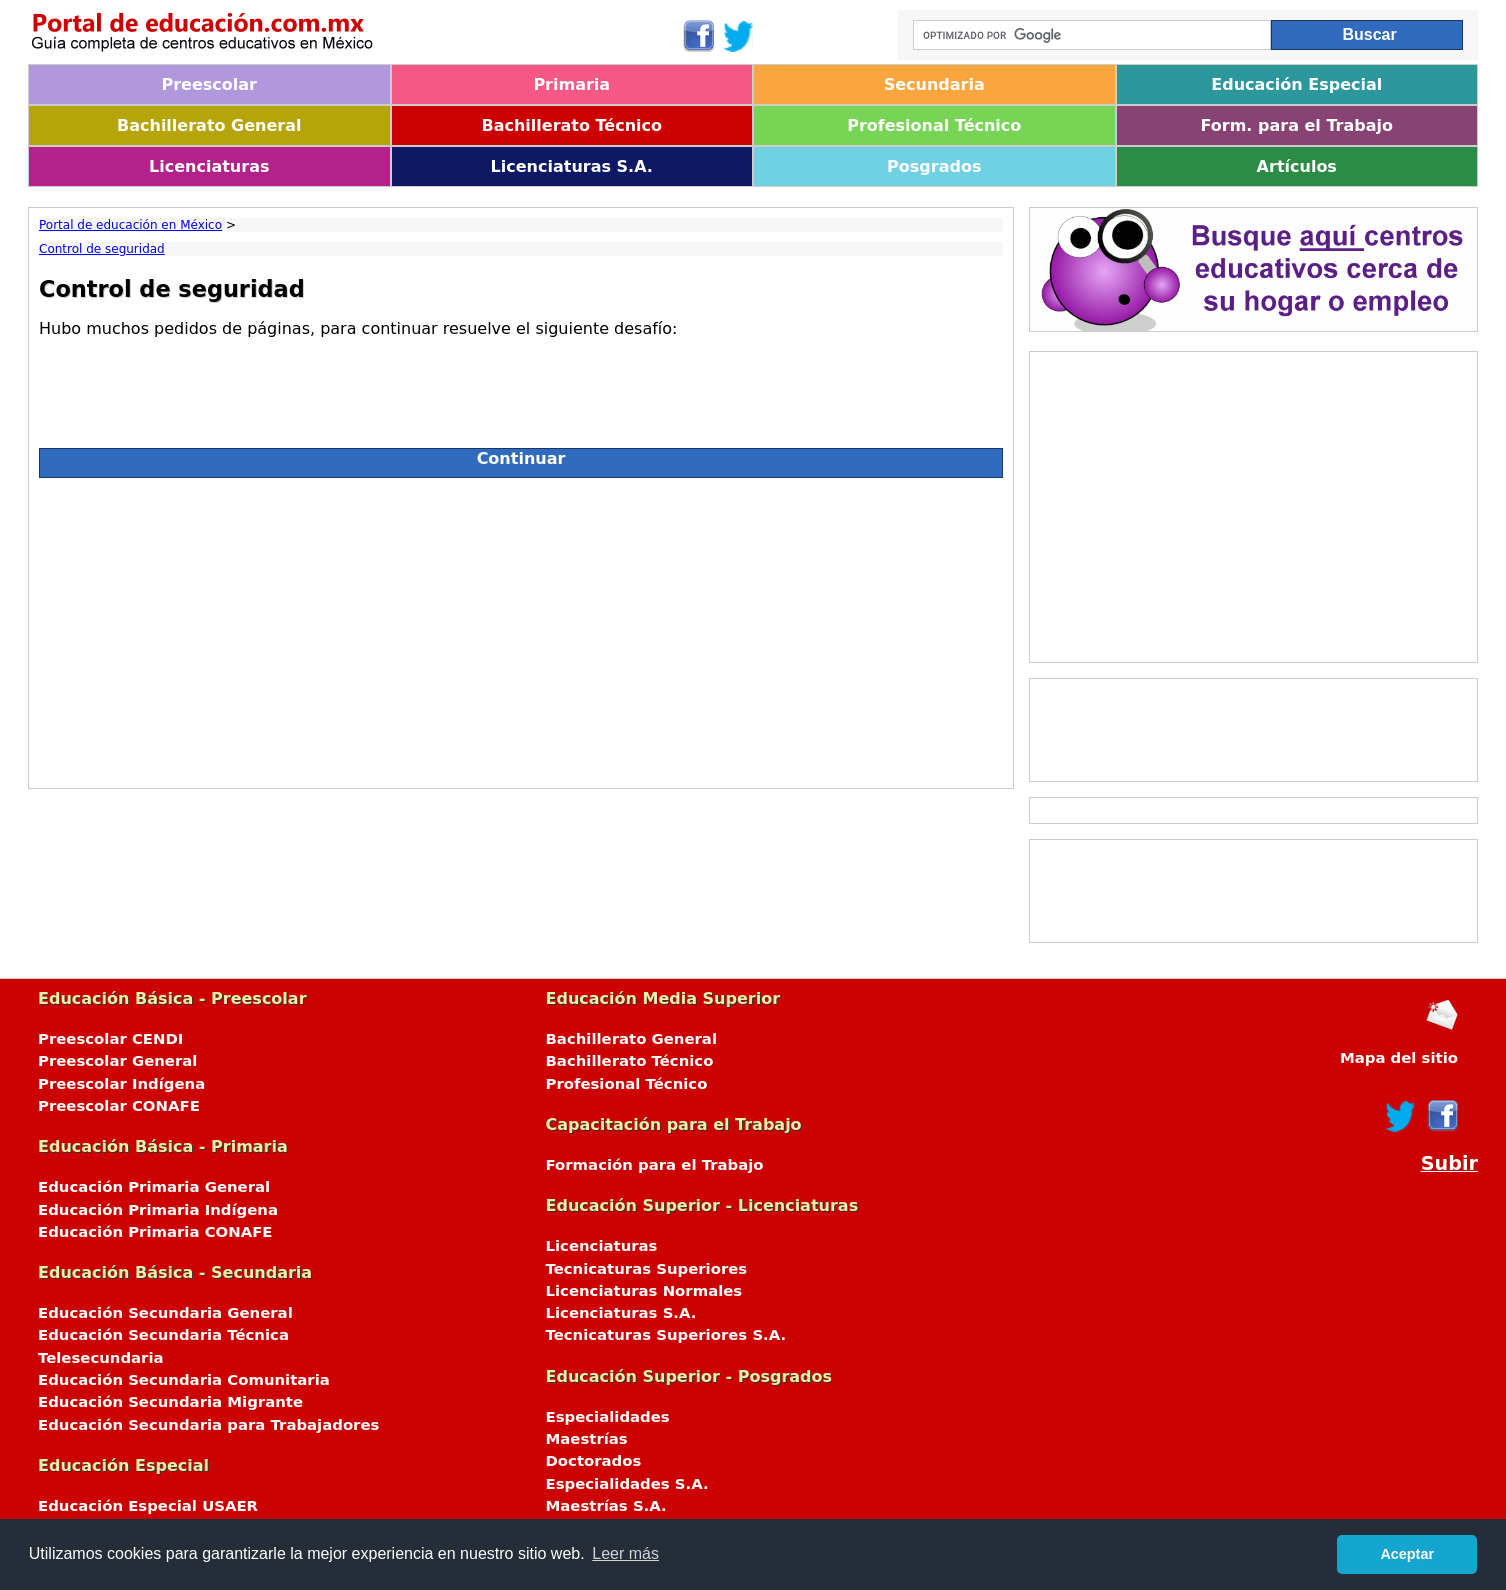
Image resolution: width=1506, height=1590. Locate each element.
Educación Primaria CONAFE (155, 1232)
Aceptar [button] (1407, 1554)
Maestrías (587, 1439)
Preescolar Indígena (121, 1084)
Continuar (521, 458)
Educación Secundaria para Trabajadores (208, 1425)
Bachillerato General (209, 125)
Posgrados (934, 166)
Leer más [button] (625, 1553)
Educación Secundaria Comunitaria (184, 1380)
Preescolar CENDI (110, 1039)
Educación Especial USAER (148, 1506)
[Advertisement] (521, 628)
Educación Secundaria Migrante (170, 1402)
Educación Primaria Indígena (158, 1210)
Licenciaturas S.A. (572, 166)
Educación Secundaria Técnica (163, 1335)
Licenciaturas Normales (644, 1291)
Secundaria (934, 84)
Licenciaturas (209, 166)
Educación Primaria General (154, 1187)
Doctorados (594, 1461)
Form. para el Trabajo (1297, 125)
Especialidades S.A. (627, 1484)
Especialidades (608, 1417)
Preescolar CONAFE (119, 1106)
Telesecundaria (101, 1358)
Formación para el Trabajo (655, 1165)
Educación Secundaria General (165, 1313)
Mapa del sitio (1399, 1058)
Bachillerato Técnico (571, 125)
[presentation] (191, 385)
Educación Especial (1296, 84)
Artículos (1297, 166)
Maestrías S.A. (606, 1506)
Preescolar (210, 84)
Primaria (571, 84)
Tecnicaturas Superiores (647, 1269)
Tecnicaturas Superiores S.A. (666, 1335)
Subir (1449, 1163)
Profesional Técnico (934, 125)
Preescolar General (117, 1061)
